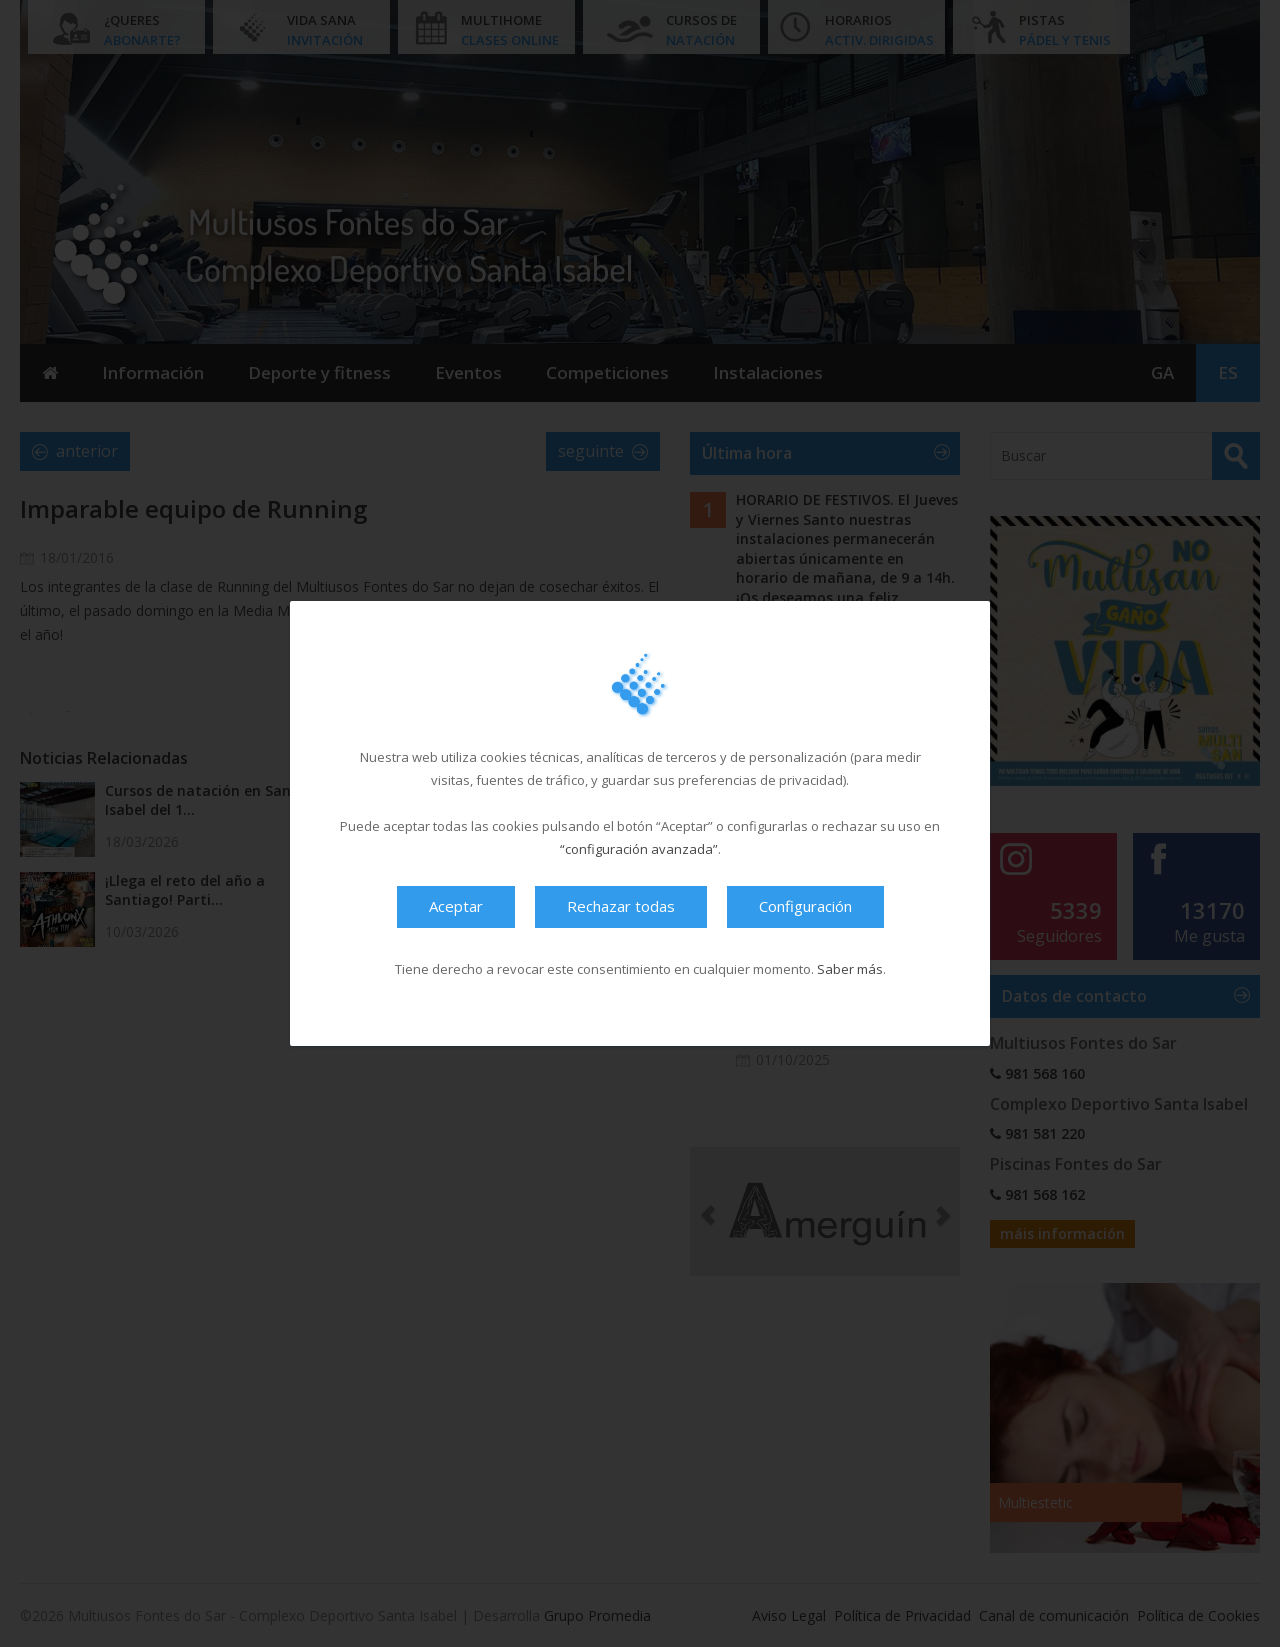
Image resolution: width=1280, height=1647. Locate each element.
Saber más (850, 969)
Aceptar (456, 906)
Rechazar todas (621, 906)
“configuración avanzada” (639, 849)
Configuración (805, 906)
